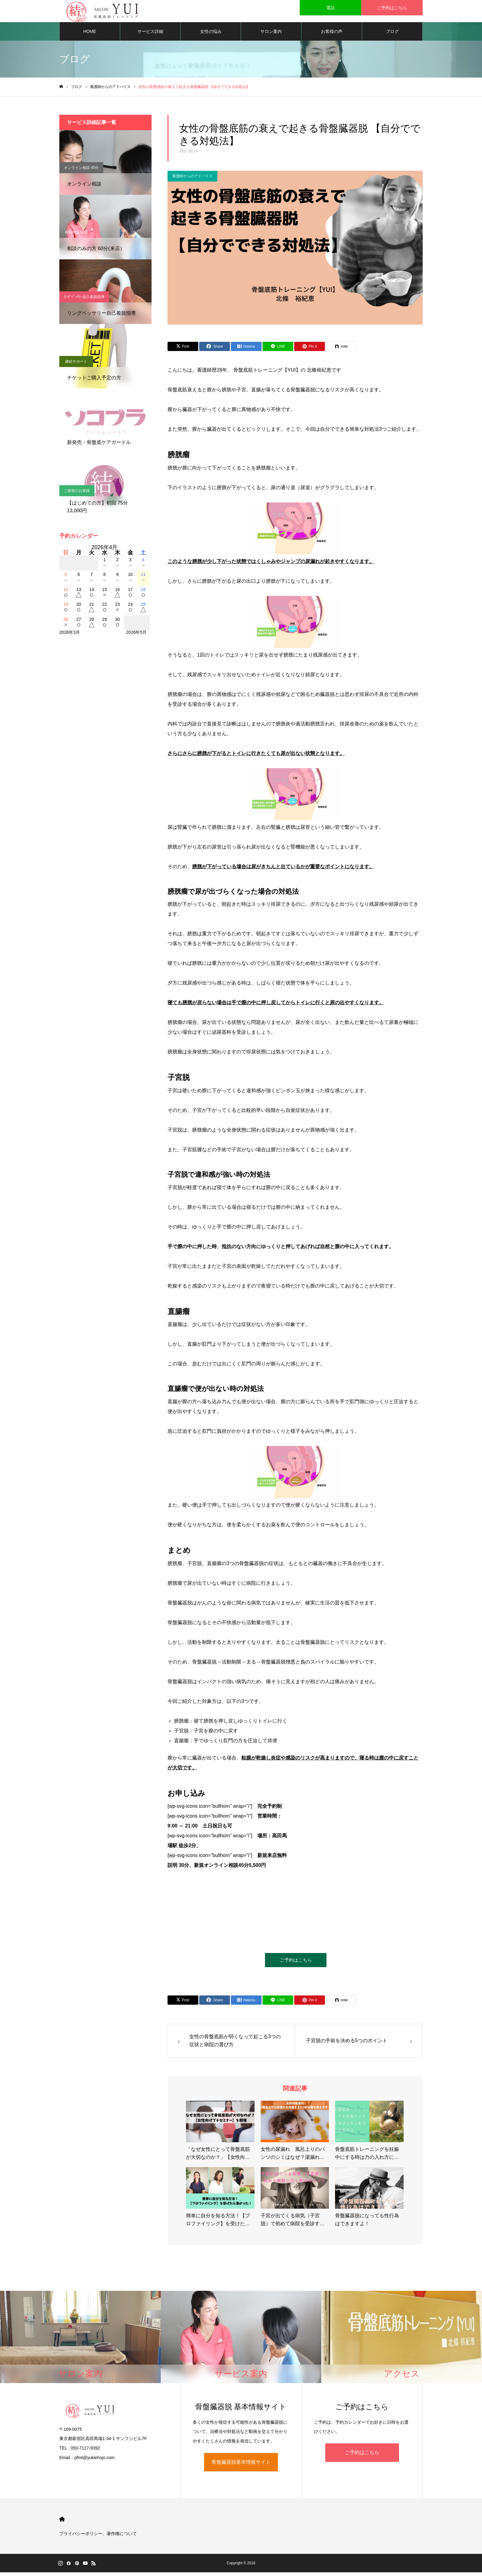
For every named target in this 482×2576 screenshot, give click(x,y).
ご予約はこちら (296, 1963)
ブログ (392, 33)
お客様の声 (331, 33)
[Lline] (278, 348)
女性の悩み (211, 33)
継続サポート (76, 364)
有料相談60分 (76, 235)
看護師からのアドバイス (192, 178)
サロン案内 (271, 33)
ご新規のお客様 (77, 493)
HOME (89, 33)
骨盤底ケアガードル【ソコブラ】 (91, 428)
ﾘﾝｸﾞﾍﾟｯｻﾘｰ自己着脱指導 (84, 299)
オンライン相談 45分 (81, 170)
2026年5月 (136, 634)
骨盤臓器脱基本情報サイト (241, 2465)
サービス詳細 (150, 33)
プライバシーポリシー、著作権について (98, 2537)
